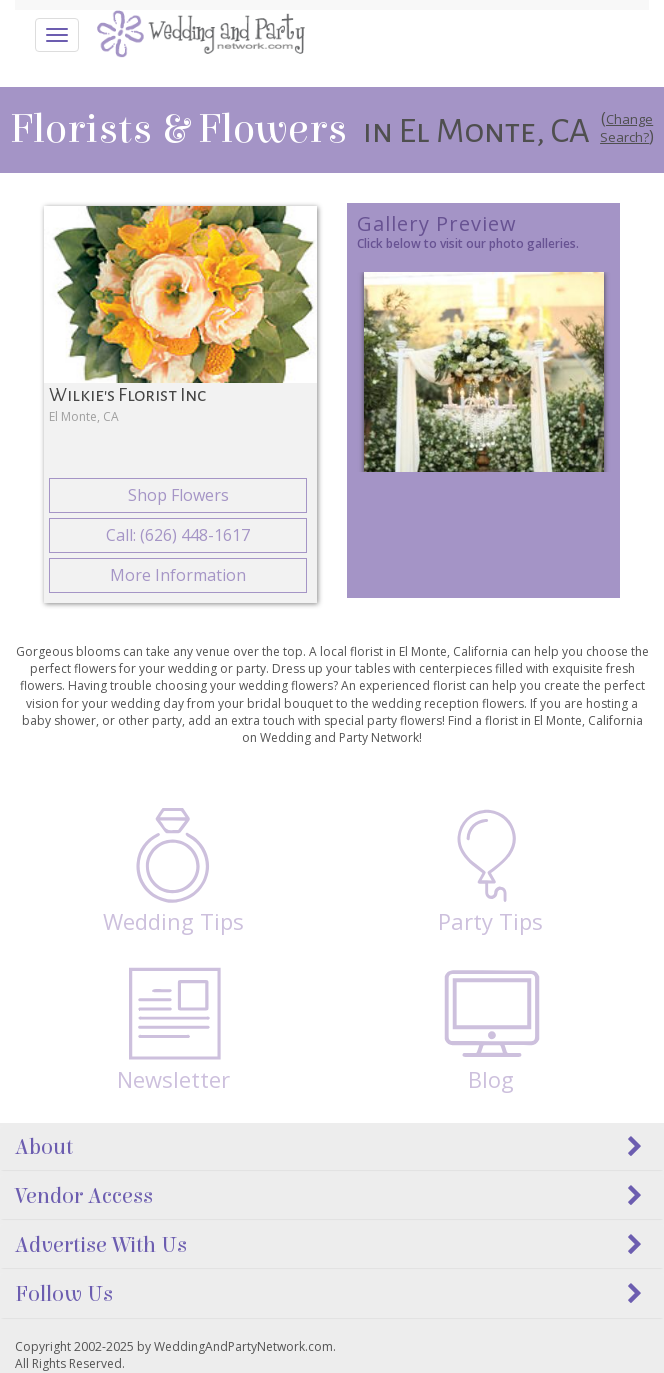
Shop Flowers (178, 495)
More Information (178, 575)
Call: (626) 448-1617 (178, 535)
